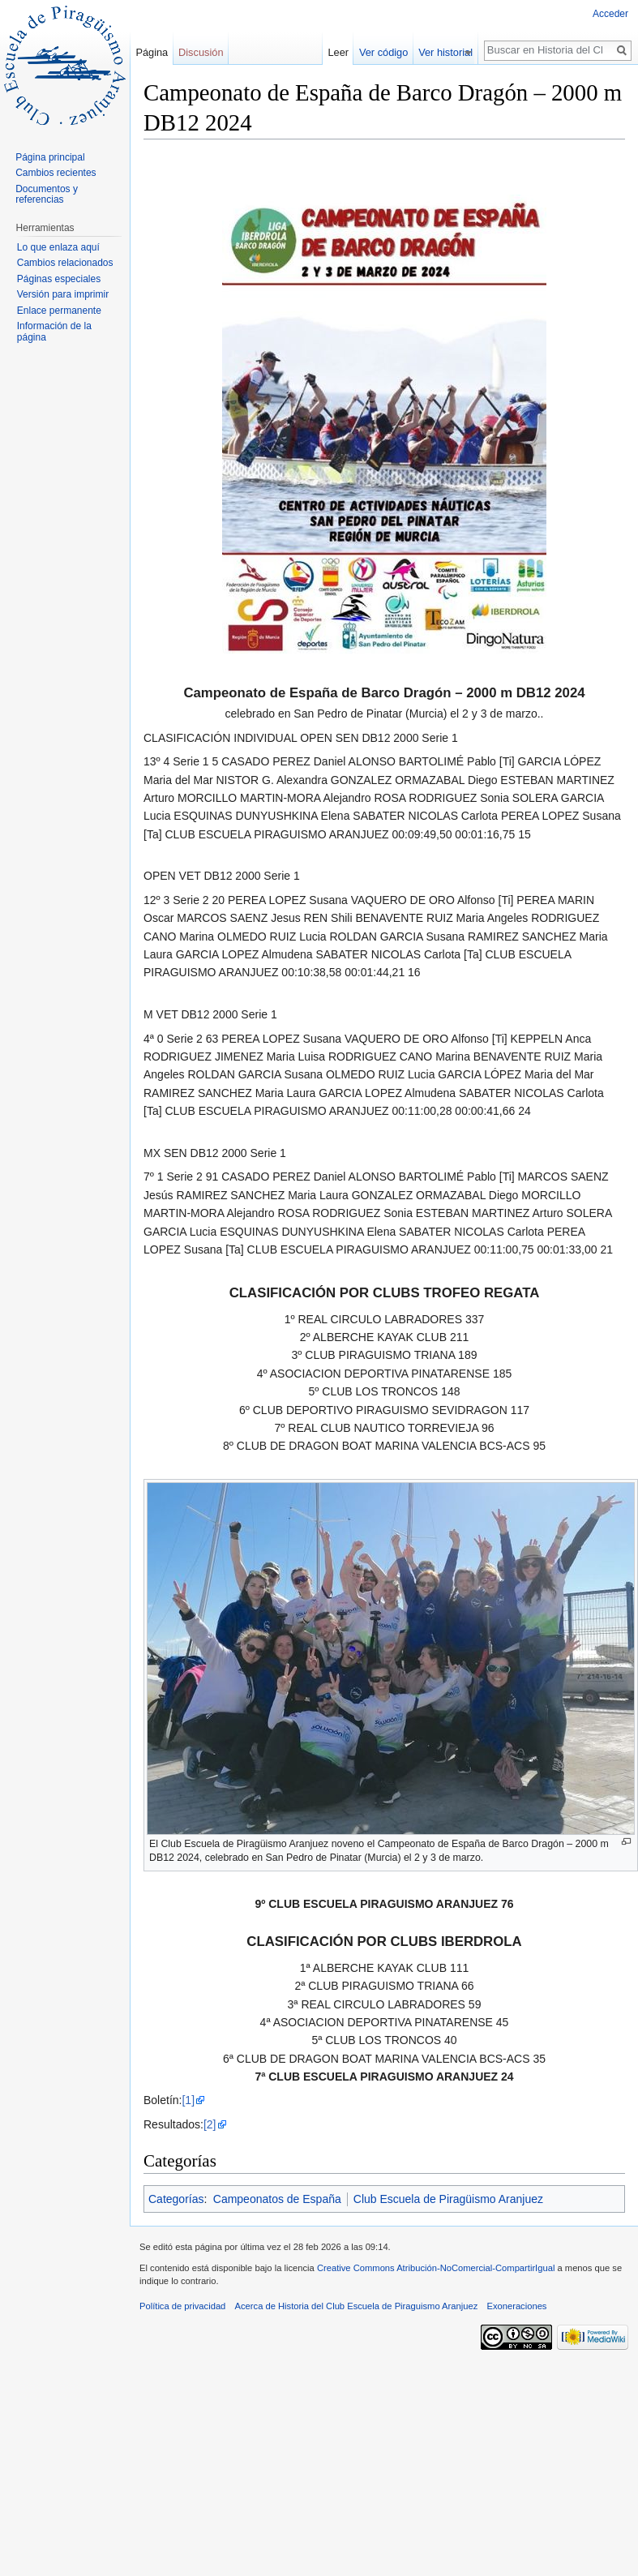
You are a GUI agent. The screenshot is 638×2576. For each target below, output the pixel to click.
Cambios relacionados (65, 262)
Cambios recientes (55, 172)
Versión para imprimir (63, 294)
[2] (209, 2124)
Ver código (391, 52)
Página (151, 52)
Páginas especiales (59, 279)
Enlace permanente (59, 310)
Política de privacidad (182, 2306)
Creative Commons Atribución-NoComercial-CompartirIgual (436, 2268)
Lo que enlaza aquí (58, 247)
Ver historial (453, 52)
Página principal (49, 157)
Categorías (175, 2198)
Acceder (610, 13)
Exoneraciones (516, 2306)
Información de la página (54, 331)
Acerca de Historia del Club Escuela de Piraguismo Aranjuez (356, 2306)
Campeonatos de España (277, 2198)
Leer (346, 52)
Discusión (200, 52)
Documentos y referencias (46, 194)
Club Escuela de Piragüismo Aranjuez (448, 2198)
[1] (188, 2100)
